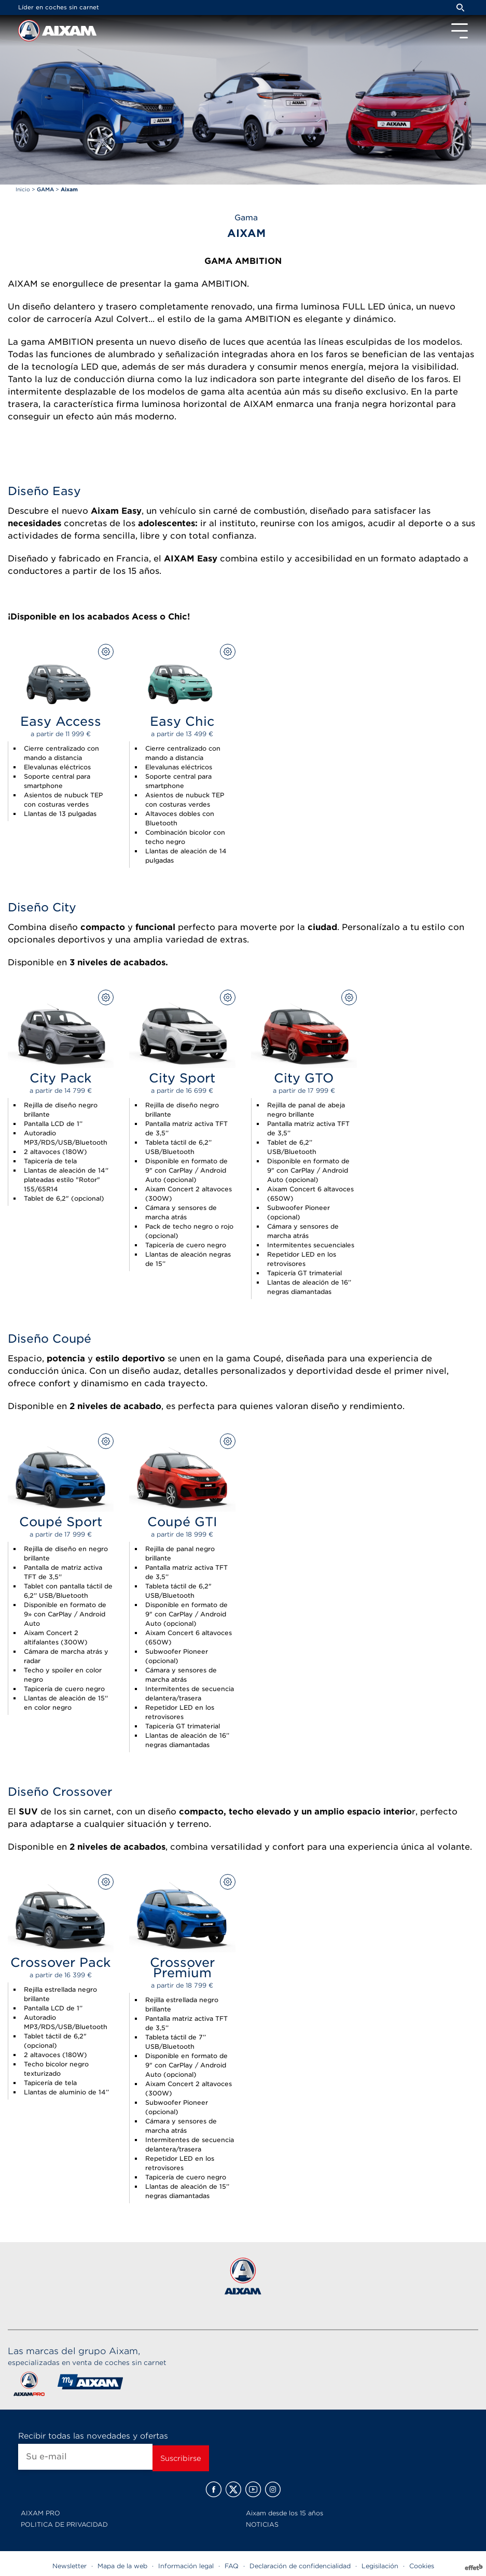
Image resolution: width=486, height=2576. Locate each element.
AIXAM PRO (40, 2513)
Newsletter (69, 2566)
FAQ (232, 2566)
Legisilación (380, 2566)
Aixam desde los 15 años (284, 2513)
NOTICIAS (262, 2524)
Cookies (421, 2566)
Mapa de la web (122, 2566)
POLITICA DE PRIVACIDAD (64, 2524)
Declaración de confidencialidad (300, 2566)
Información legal (186, 2566)
